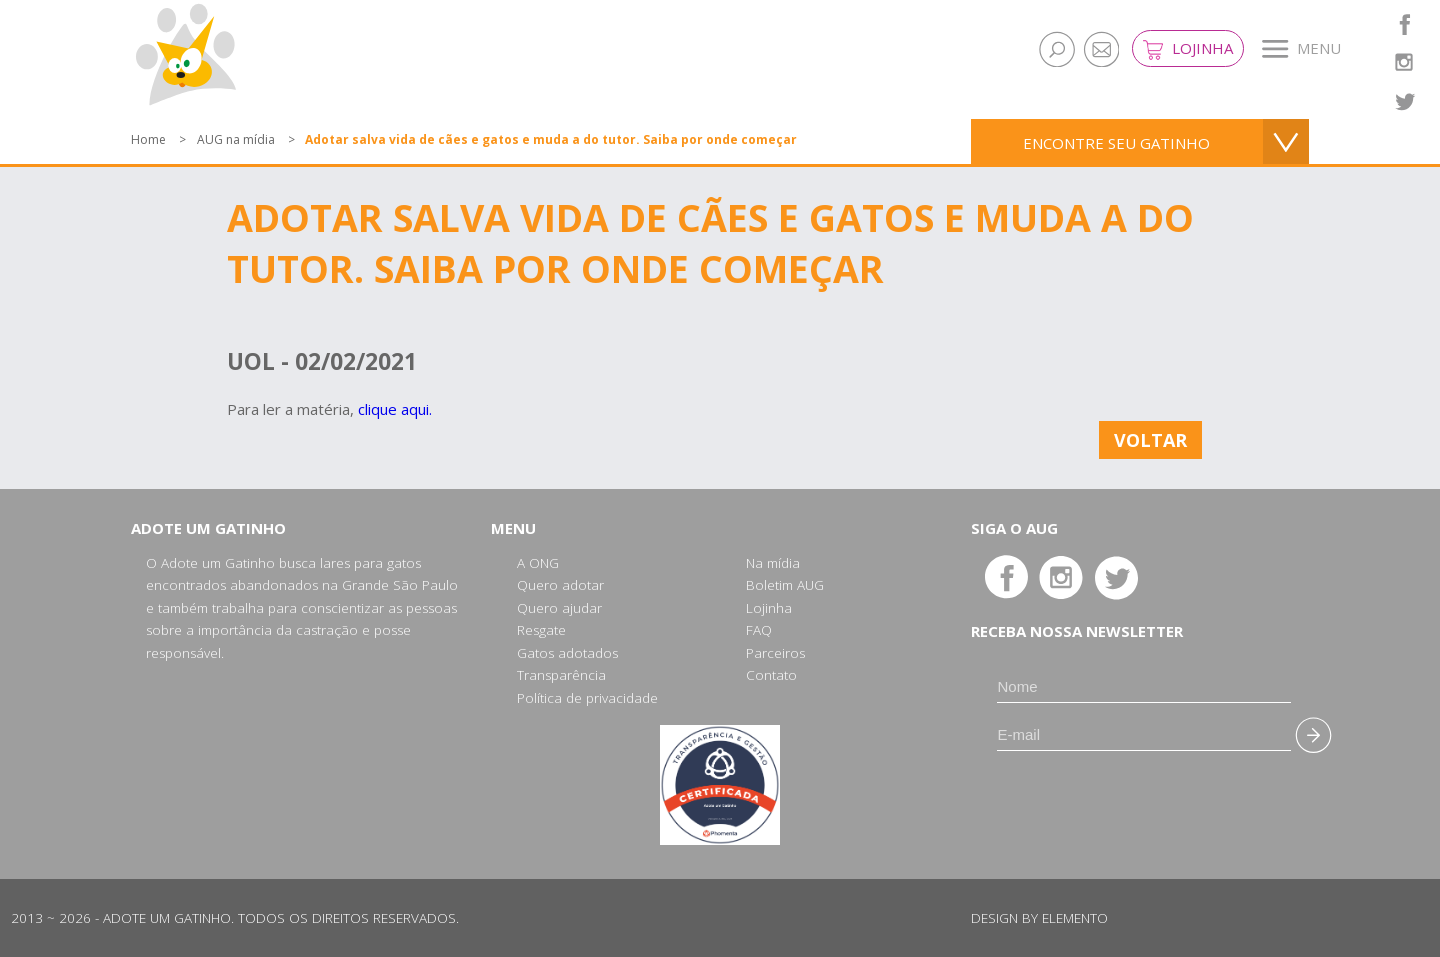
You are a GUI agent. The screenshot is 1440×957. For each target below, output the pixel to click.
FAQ (759, 630)
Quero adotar (560, 585)
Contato (771, 675)
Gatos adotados (567, 653)
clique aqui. (395, 409)
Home (148, 139)
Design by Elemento (1039, 918)
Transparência (561, 675)
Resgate (541, 630)
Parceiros (775, 653)
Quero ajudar (559, 608)
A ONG (538, 563)
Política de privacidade (587, 698)
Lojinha (1188, 49)
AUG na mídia (236, 139)
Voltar (1150, 440)
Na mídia (773, 563)
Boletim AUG (785, 585)
